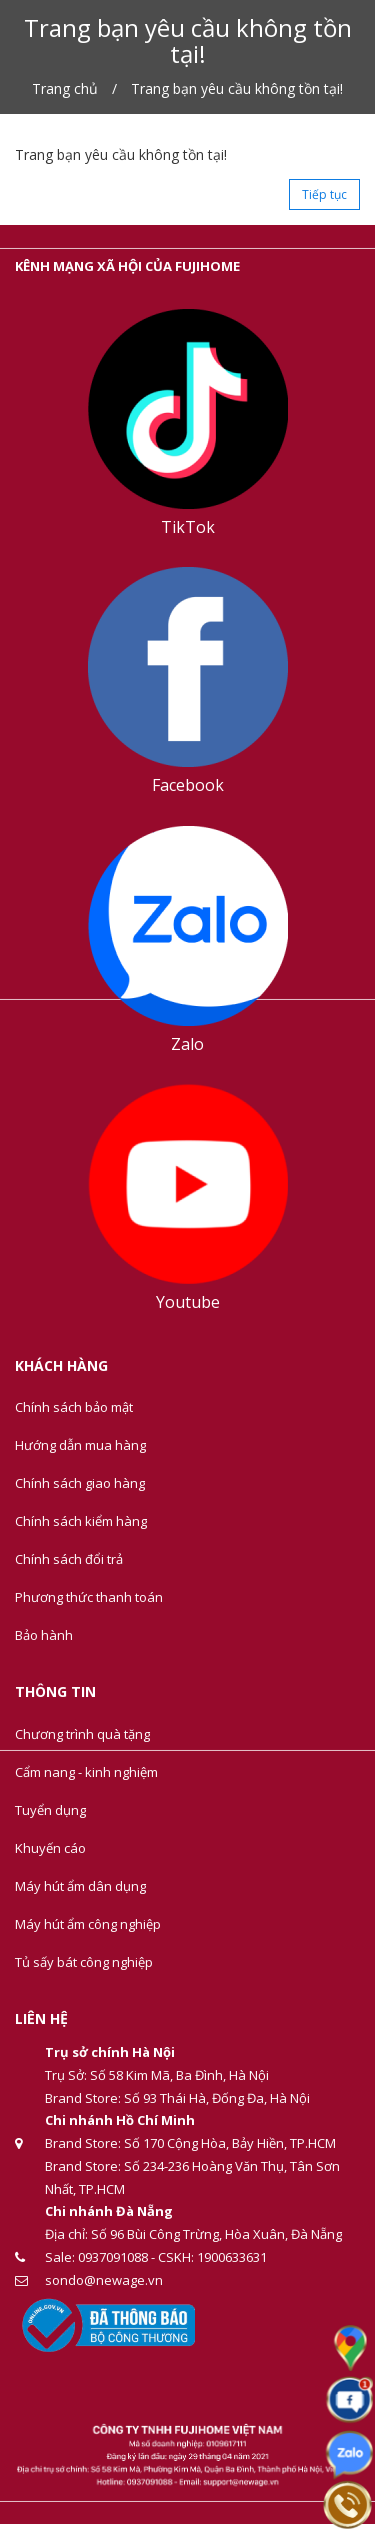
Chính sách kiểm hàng (81, 1521)
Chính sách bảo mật (74, 1407)
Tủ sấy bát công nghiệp (84, 1962)
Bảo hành (44, 1635)
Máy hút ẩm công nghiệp (88, 1924)
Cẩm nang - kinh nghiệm (86, 1772)
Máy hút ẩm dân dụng (80, 1886)
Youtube (188, 1302)
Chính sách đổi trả (69, 1559)
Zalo (187, 1044)
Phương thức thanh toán (89, 1597)
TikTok (188, 527)
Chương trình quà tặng (82, 1734)
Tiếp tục (324, 194)
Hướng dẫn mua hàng (80, 1445)
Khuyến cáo (50, 1848)
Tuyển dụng (50, 1810)
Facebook (188, 785)
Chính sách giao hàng (80, 1483)
